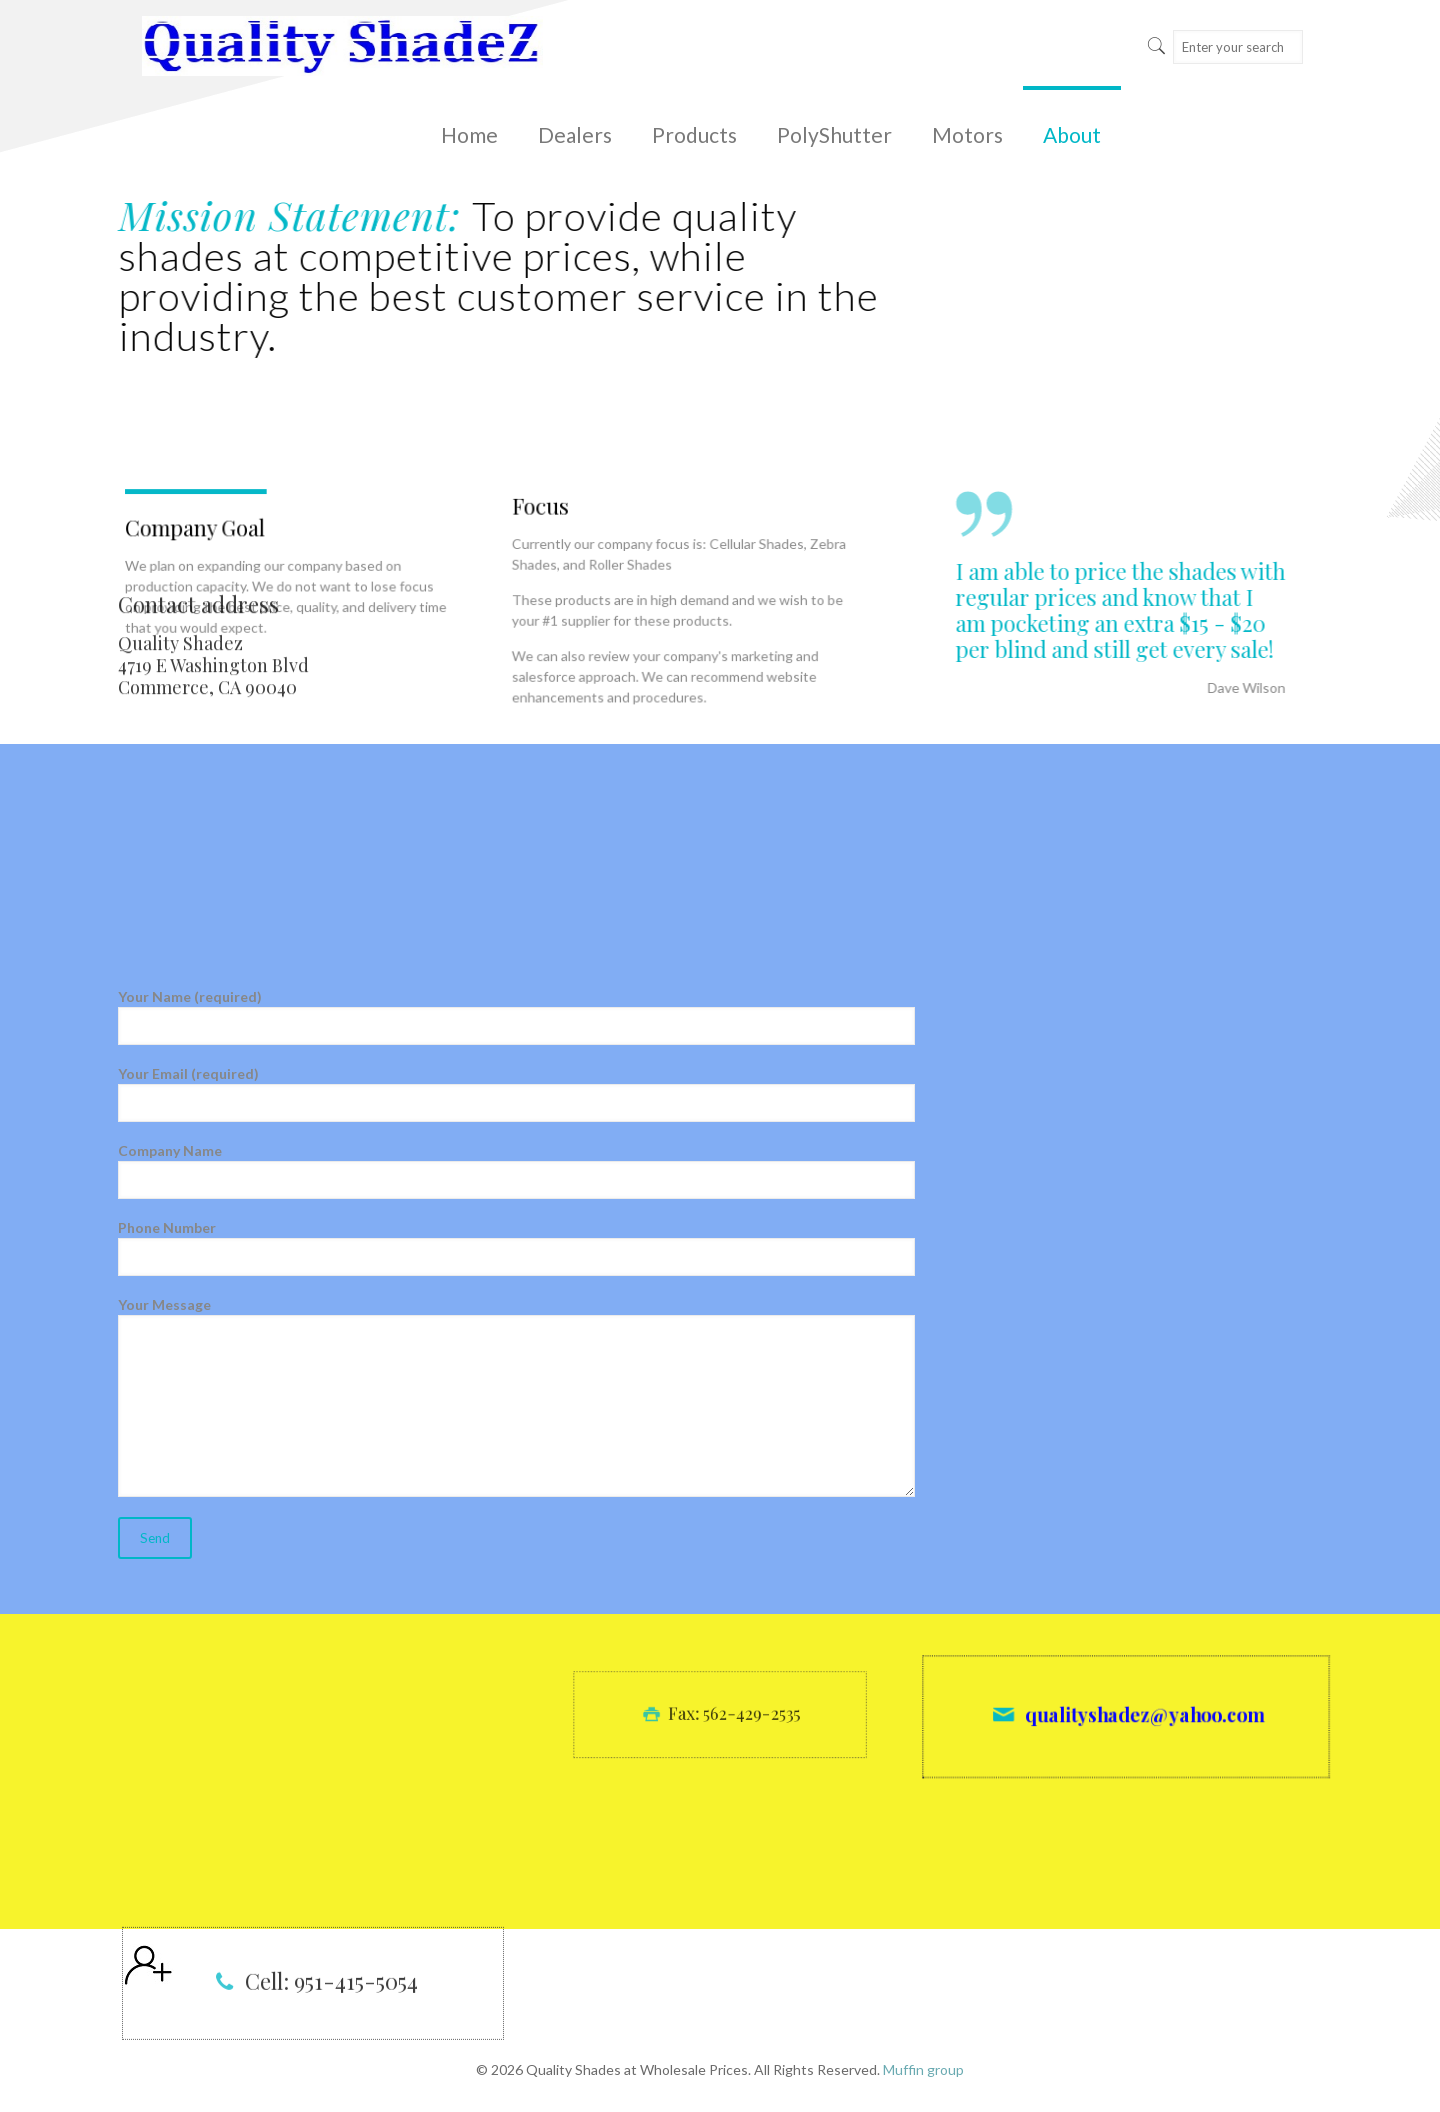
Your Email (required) (516, 1093)
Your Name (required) (516, 1016)
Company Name (516, 1170)
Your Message (516, 1396)
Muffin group (923, 2069)
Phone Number (516, 1247)
